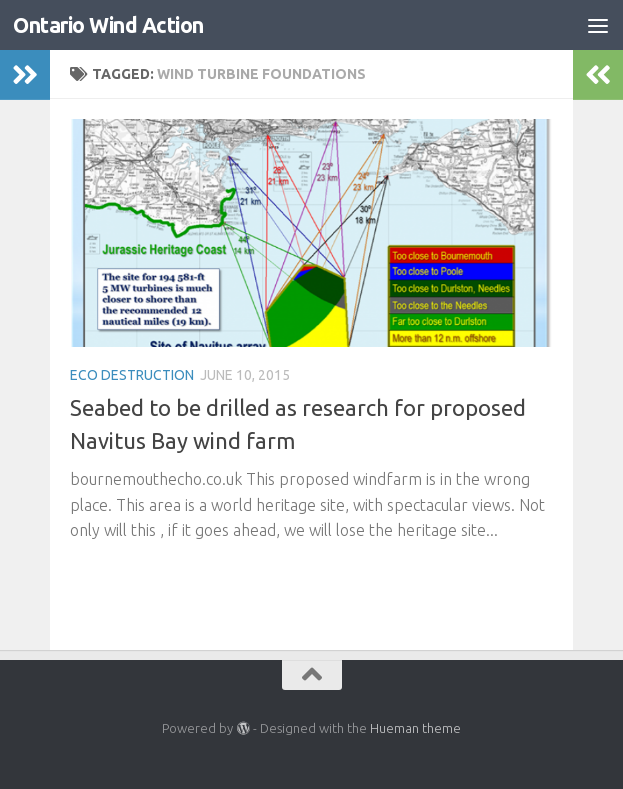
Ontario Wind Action (108, 25)
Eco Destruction (132, 375)
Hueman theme (415, 728)
